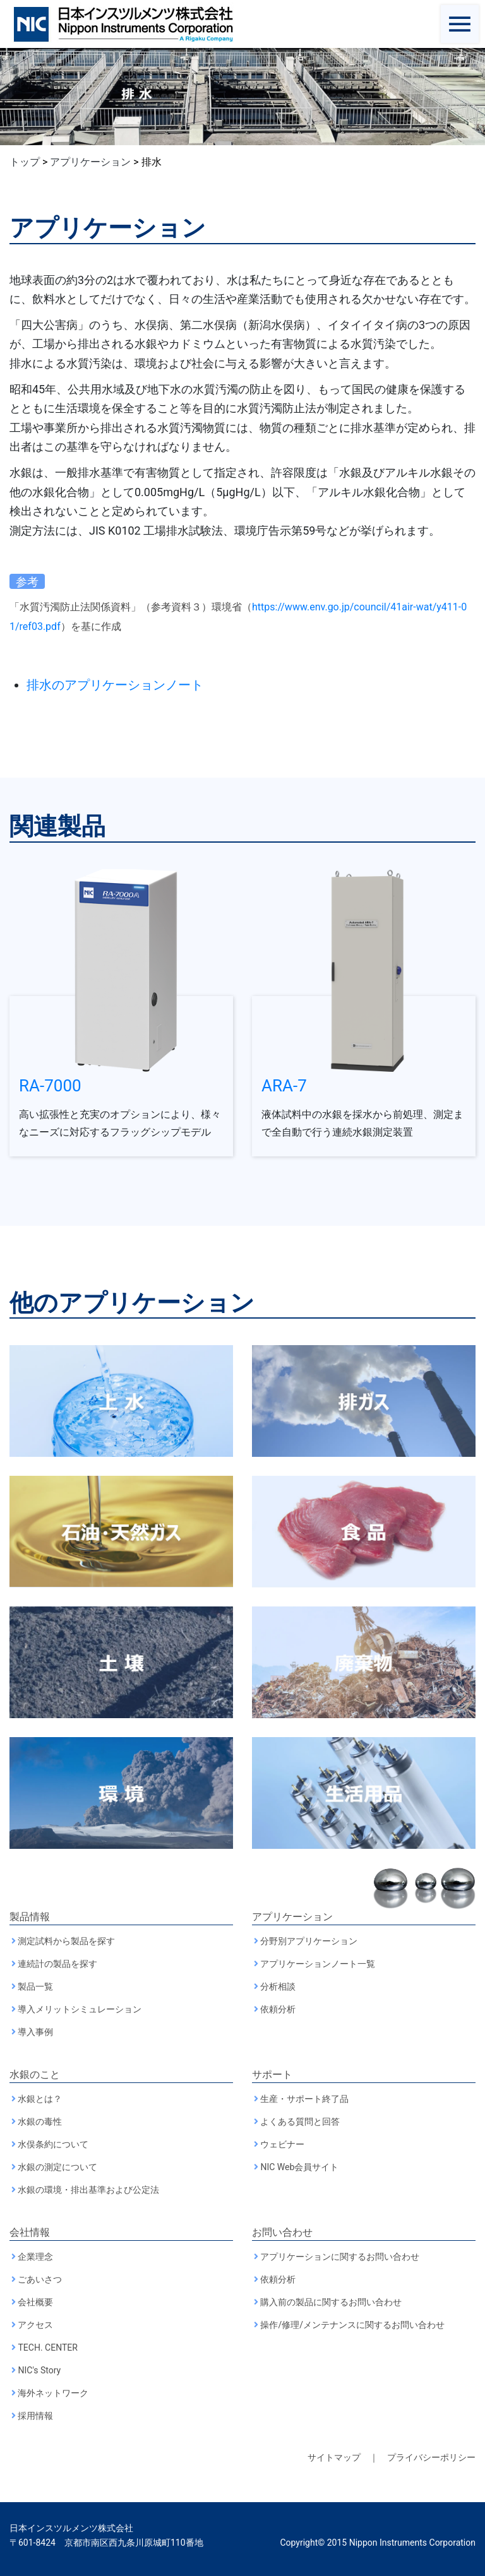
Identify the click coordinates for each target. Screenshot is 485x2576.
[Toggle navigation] (460, 24)
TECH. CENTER (47, 2347)
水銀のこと (34, 2074)
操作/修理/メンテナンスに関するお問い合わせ (352, 2325)
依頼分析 (278, 2009)
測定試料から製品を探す (66, 1941)
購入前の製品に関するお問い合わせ (331, 2302)
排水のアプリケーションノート (115, 684)
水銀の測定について (57, 2167)
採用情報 (35, 2416)
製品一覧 (35, 1986)
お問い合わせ (282, 2232)
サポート (272, 2074)
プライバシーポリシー (431, 2457)
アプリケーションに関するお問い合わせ (339, 2257)
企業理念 (35, 2257)
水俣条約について (53, 2144)
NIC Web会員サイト (299, 2167)
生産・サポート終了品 (304, 2099)
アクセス (35, 2325)
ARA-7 (284, 1085)
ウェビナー (282, 2144)
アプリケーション (292, 1917)
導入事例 (35, 2032)
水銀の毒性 (40, 2121)
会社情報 (29, 2232)
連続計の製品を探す (57, 1964)
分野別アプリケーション (308, 1941)
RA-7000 (50, 1085)
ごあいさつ (40, 2279)
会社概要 (35, 2302)
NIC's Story (39, 2370)
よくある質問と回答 (300, 2121)
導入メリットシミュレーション (79, 2009)
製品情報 (29, 1917)
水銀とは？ (40, 2099)
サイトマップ (334, 2457)
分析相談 (278, 1986)
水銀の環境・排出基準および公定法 (88, 2190)
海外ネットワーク (53, 2393)
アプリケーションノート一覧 (317, 1964)
